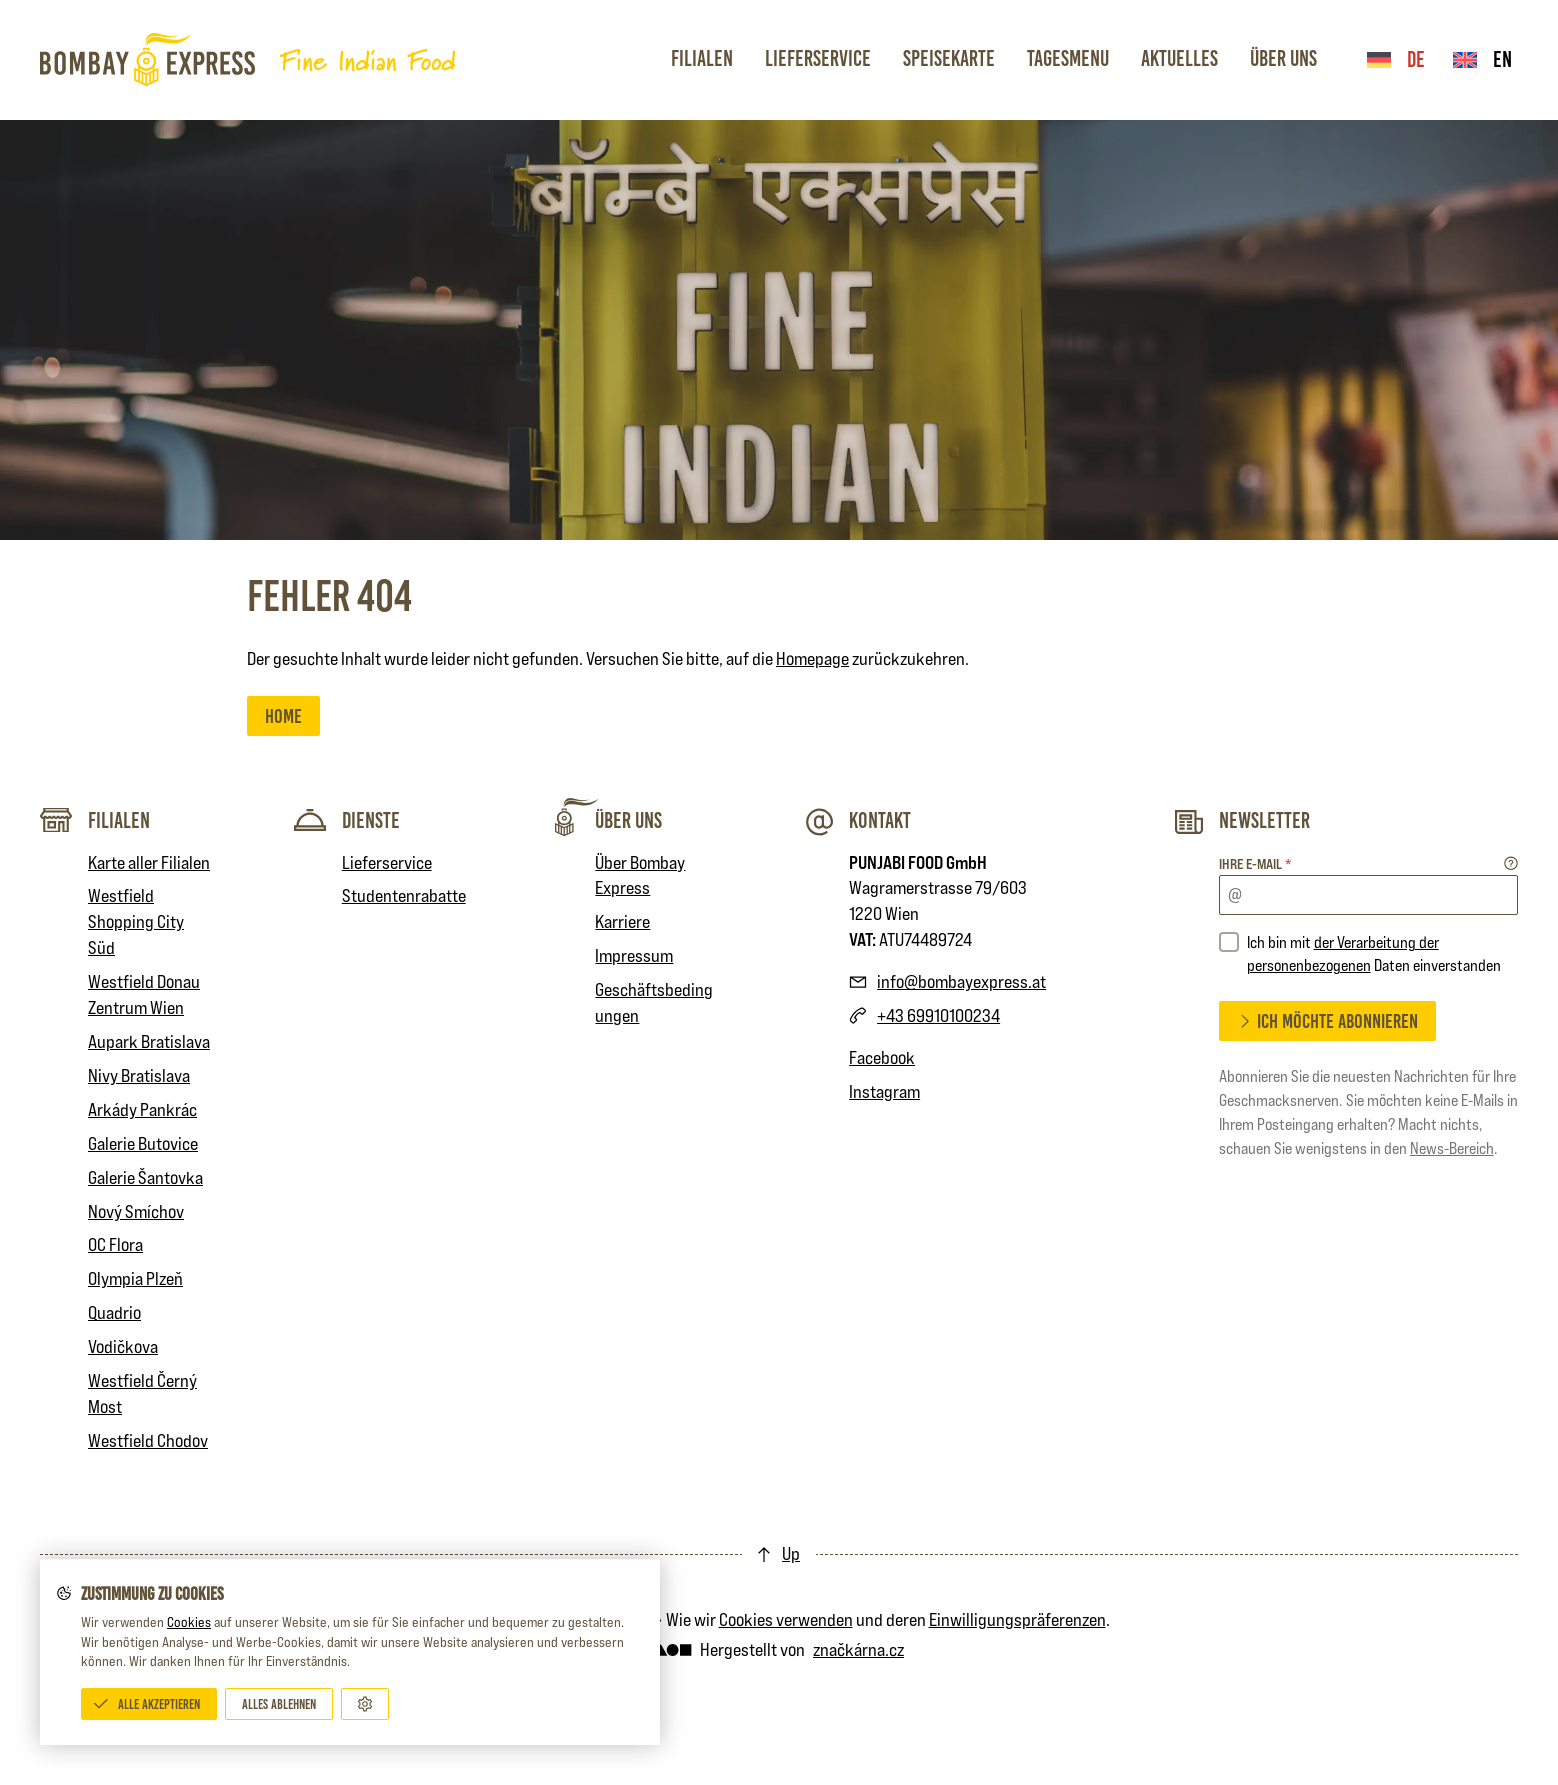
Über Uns (1283, 58)
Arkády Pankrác (142, 1109)
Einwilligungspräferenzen (1017, 1619)
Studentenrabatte (404, 895)
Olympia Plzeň (135, 1278)
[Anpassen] (365, 1704)
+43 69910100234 (938, 1015)
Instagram (884, 1091)
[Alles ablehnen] (279, 1704)
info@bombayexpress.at (961, 981)
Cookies (189, 1622)
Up (791, 1553)
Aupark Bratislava (149, 1041)
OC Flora (115, 1244)
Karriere (622, 921)
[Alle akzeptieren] (149, 1704)
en (1482, 59)
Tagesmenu (1068, 58)
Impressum (634, 955)
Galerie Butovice (143, 1143)
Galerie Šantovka (145, 1177)
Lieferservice (818, 58)
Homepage (812, 658)
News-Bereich (1452, 1148)
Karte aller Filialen (149, 862)
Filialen (702, 58)
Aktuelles (1179, 58)
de (1396, 59)
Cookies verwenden (786, 1619)
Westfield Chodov (148, 1440)
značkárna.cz (858, 1649)
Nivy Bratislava (139, 1075)
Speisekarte (949, 58)
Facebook (882, 1057)
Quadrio (114, 1312)
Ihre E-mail (1255, 863)
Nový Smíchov (136, 1211)
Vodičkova (123, 1346)
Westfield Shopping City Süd (136, 921)
